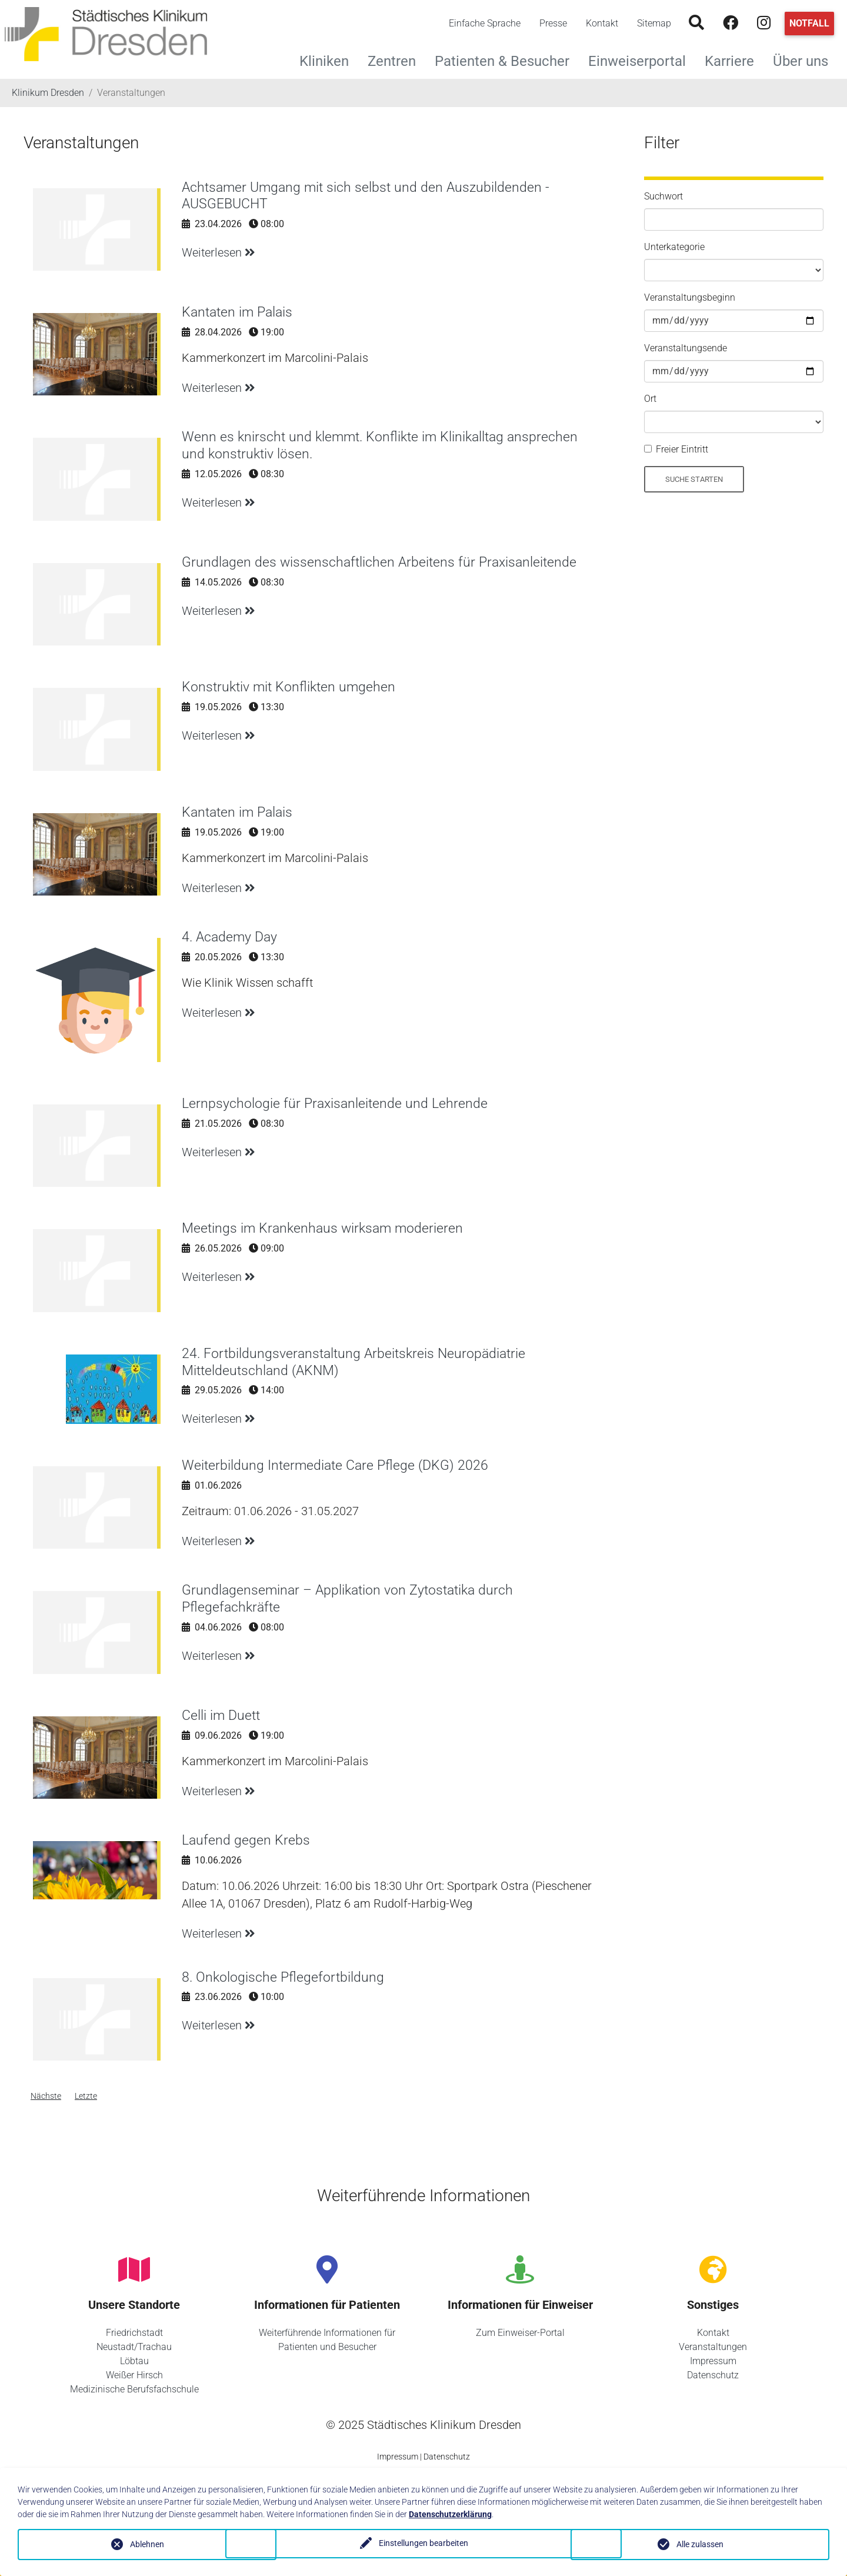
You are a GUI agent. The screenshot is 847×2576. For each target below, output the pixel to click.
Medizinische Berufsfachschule (134, 2389)
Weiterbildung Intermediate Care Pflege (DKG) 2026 (338, 1465)
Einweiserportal (641, 59)
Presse (553, 23)
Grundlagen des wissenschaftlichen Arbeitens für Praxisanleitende (382, 562)
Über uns (805, 59)
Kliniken (328, 59)
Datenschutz (713, 2375)
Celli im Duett (222, 1715)
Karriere (734, 59)
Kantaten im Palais (239, 312)
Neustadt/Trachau (134, 2346)
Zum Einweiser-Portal (520, 2332)
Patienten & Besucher (507, 59)
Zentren (396, 59)
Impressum (713, 2361)
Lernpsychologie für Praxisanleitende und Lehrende (337, 1103)
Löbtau (134, 2361)
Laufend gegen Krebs (246, 1840)
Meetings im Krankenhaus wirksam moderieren (325, 1228)
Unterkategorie (674, 246)
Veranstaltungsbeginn (689, 297)
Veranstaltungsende (685, 348)
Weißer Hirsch (134, 2375)
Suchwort (663, 196)
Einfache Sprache (485, 23)
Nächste (46, 2096)
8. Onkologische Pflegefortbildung (284, 1977)
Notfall (809, 23)
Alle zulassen (699, 2544)
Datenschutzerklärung (450, 2514)
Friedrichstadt (134, 2332)
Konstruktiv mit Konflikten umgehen (291, 686)
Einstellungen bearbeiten (423, 2544)
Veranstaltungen (713, 2346)
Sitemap (654, 23)
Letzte (86, 2096)
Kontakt (602, 23)
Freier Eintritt (682, 449)
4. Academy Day (231, 936)
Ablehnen (147, 2544)
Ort (650, 398)
